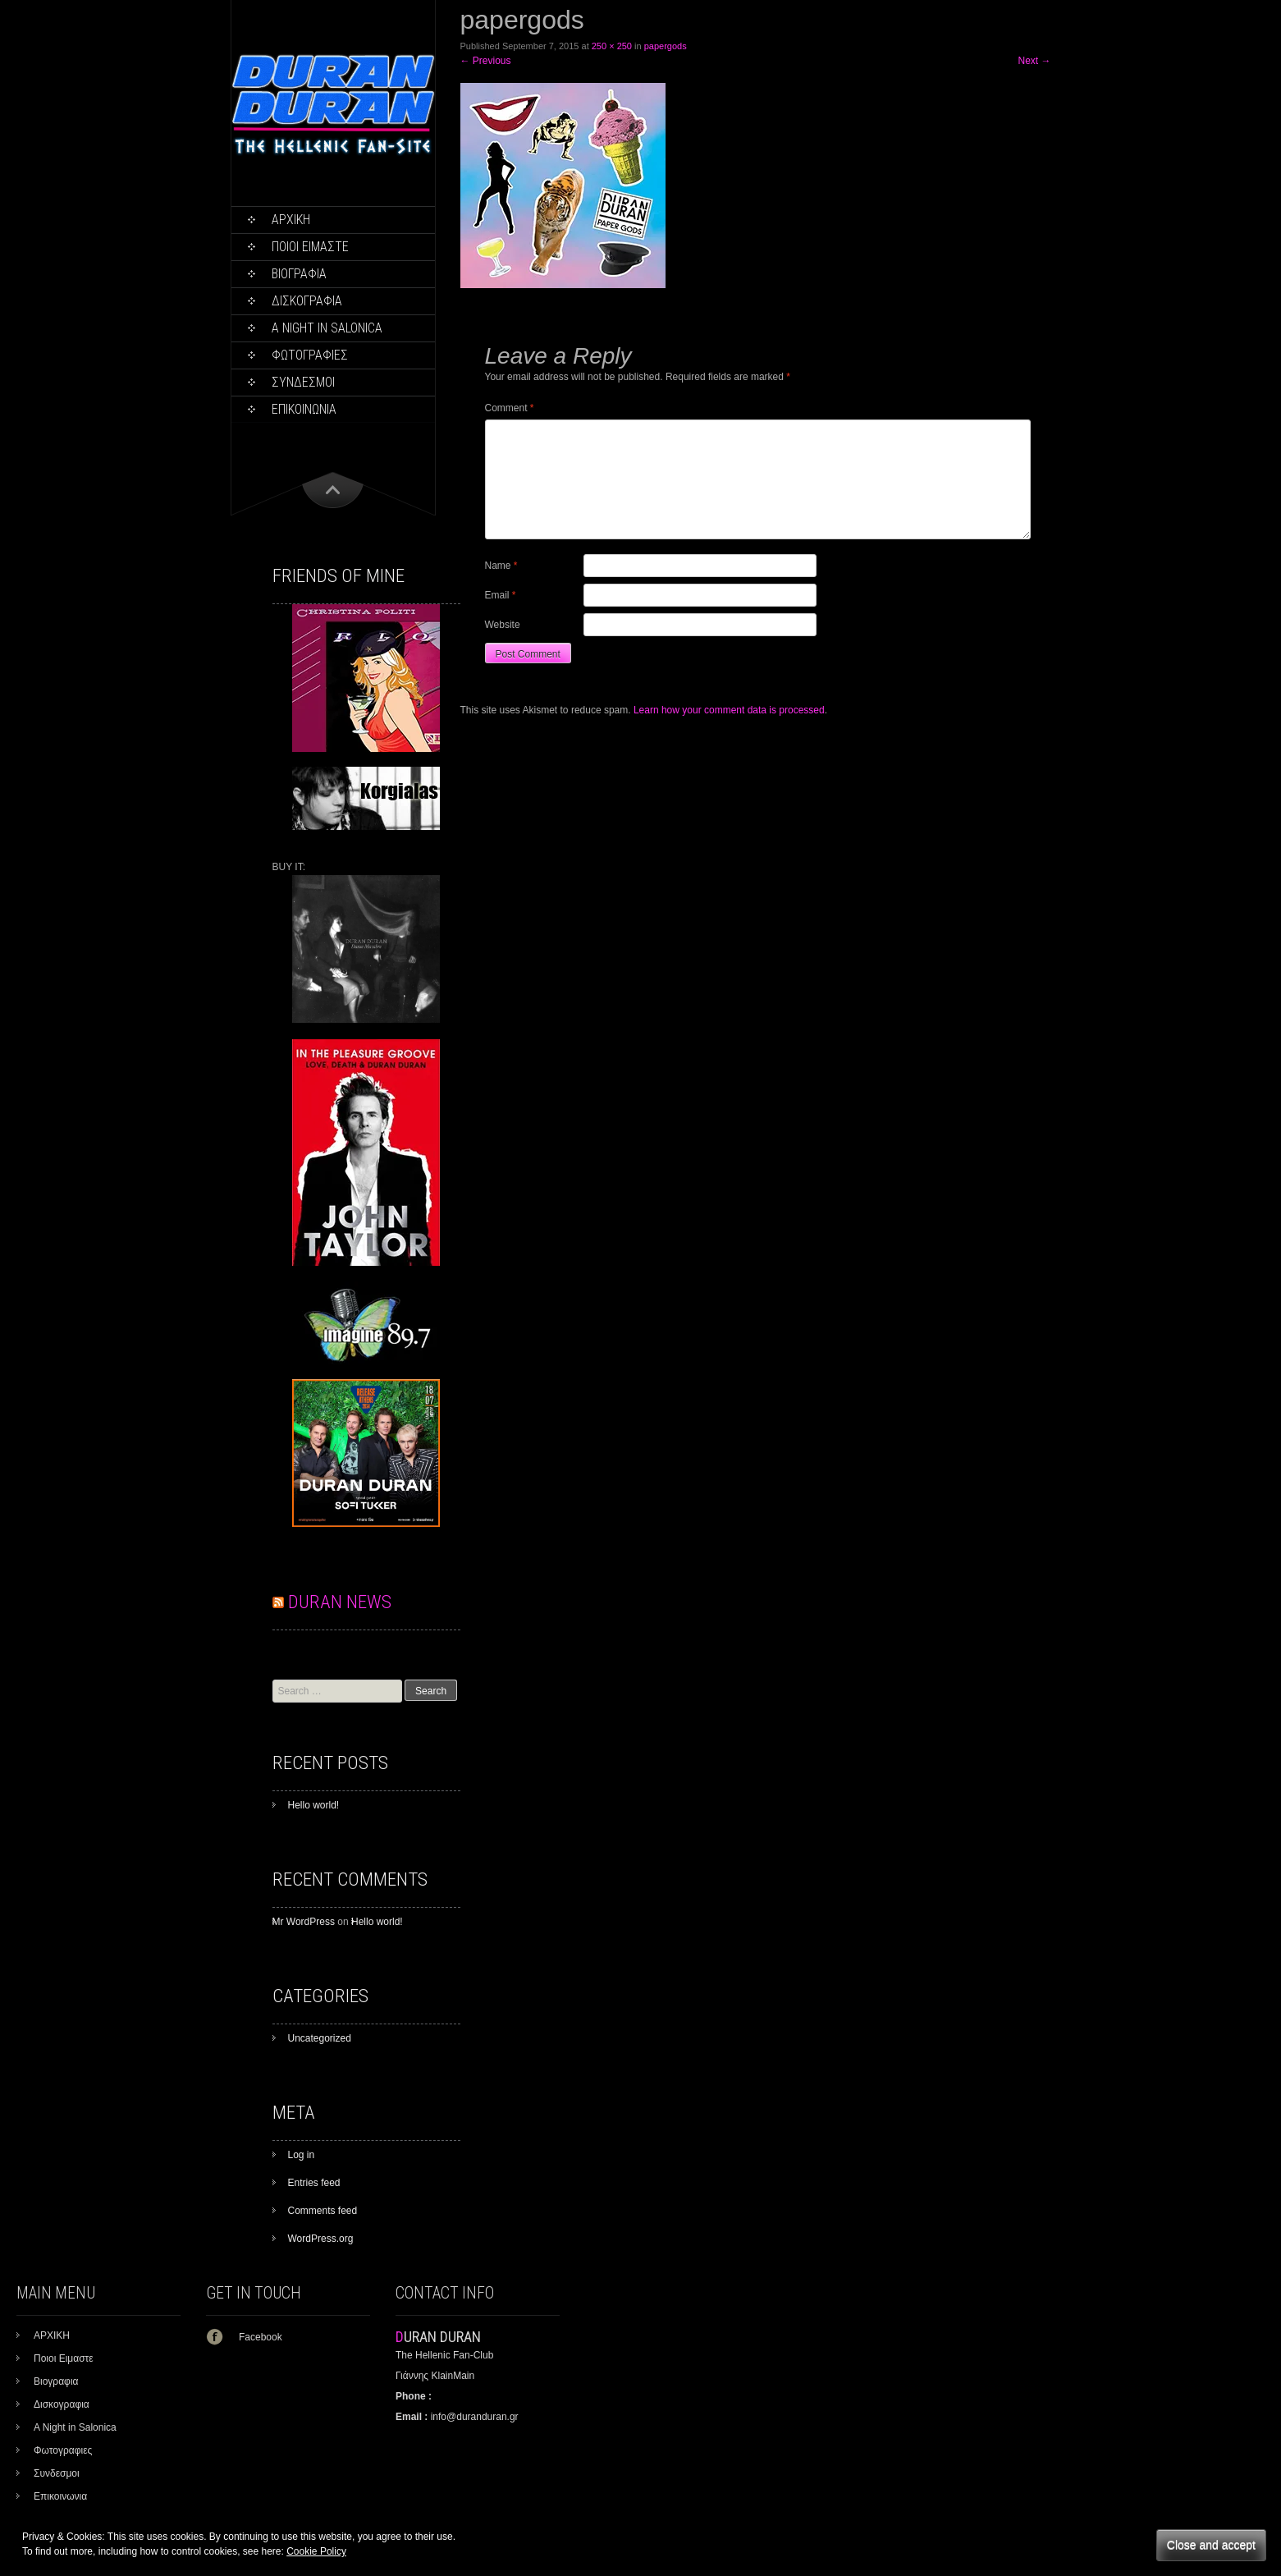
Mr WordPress (303, 1921)
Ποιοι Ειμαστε (310, 246)
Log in (301, 2155)
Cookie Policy (316, 2551)
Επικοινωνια (304, 409)
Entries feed (314, 2183)
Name (501, 565)
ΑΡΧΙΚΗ (291, 219)
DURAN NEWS (339, 1602)
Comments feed (323, 2210)
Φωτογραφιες (310, 355)
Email (500, 595)
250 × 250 (612, 46)
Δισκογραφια (307, 301)
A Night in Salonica (327, 328)
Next (1034, 60)
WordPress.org (321, 2238)
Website (502, 624)
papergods (665, 46)
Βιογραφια (299, 274)
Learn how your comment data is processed (729, 710)
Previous (485, 60)
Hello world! (314, 1805)
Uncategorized (319, 2038)
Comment (509, 408)
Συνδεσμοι (303, 382)
